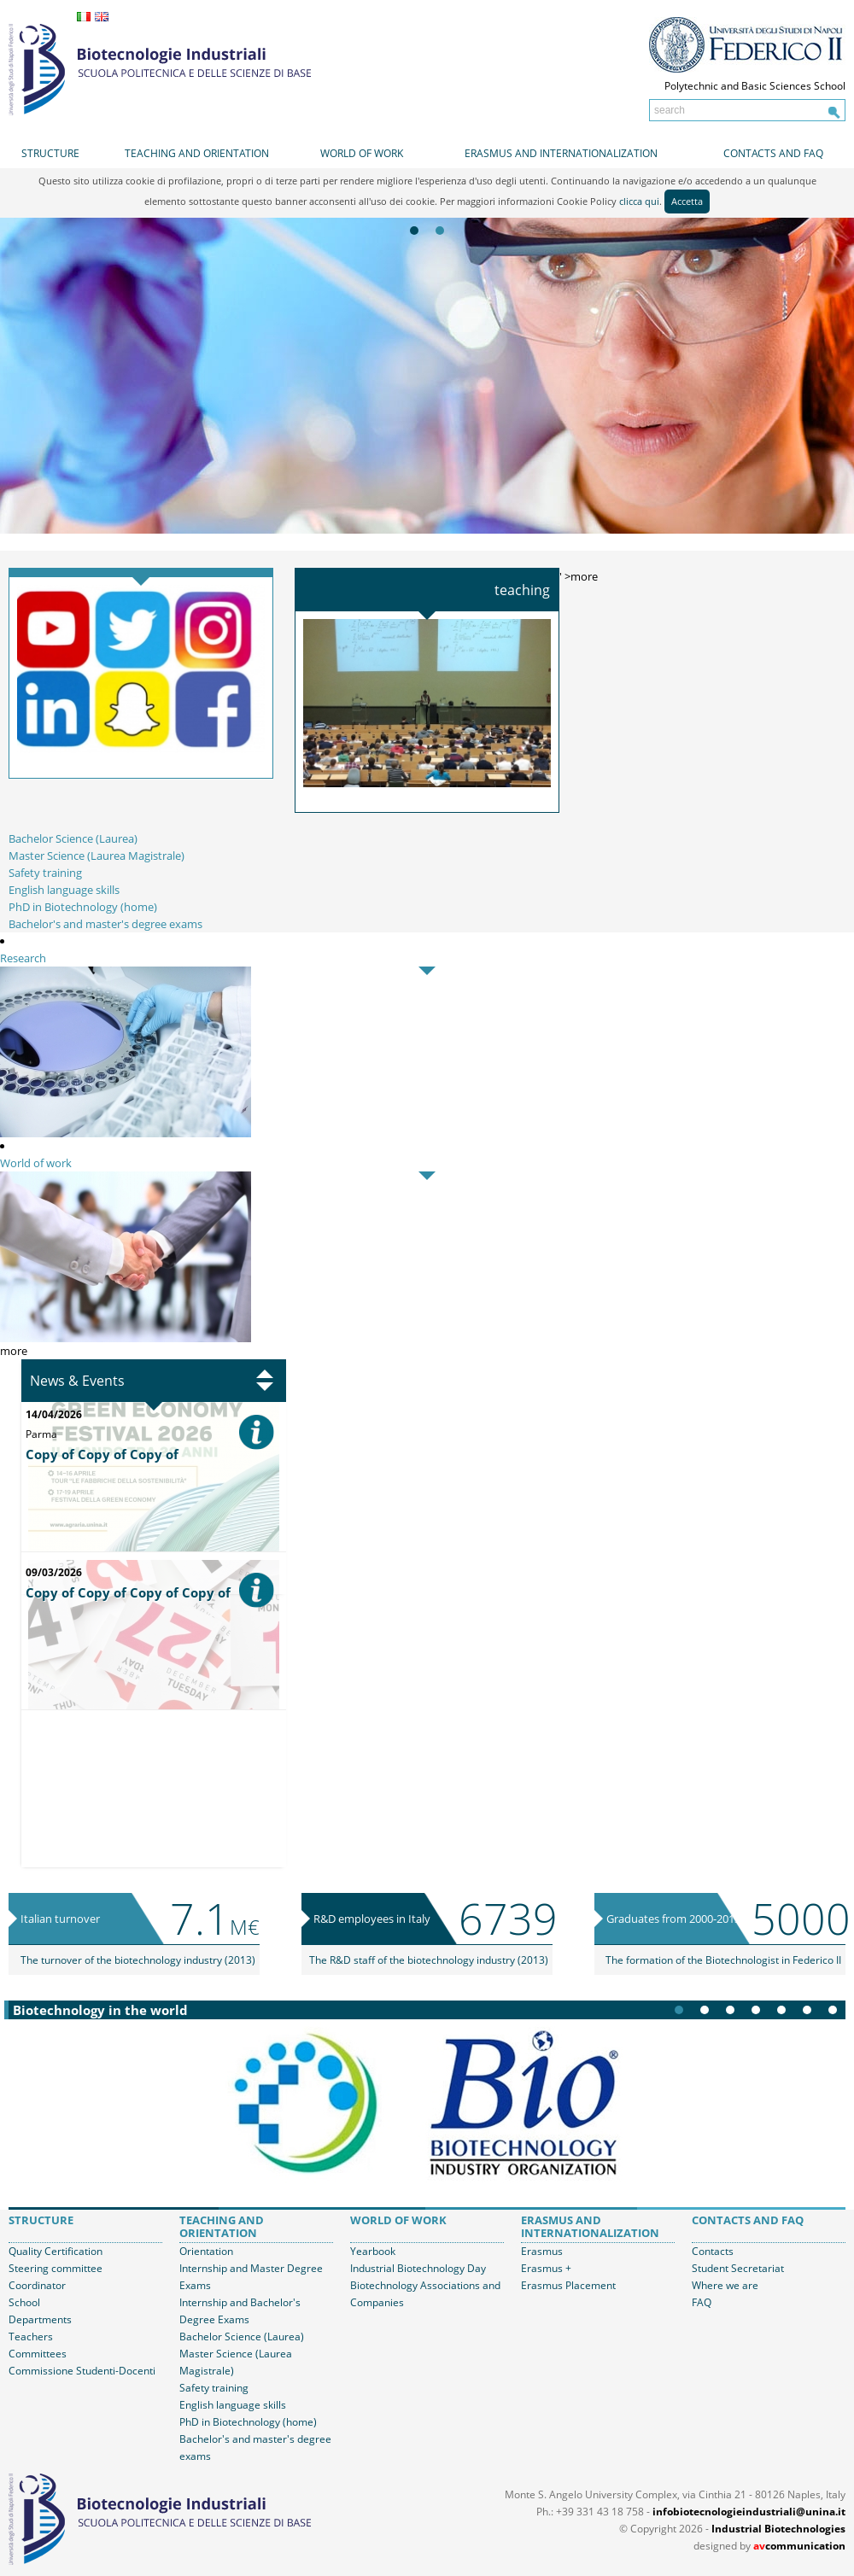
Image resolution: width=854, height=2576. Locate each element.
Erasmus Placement (568, 2285)
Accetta (687, 201)
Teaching (522, 590)
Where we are (725, 2285)
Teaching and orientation (197, 153)
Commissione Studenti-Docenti (82, 2370)
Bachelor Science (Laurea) (73, 838)
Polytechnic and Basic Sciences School (754, 86)
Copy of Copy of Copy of (102, 1454)
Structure (50, 153)
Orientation (206, 2251)
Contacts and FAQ (773, 153)
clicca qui (639, 201)
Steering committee (55, 2268)
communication (799, 2545)
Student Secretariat (738, 2268)
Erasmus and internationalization (561, 153)
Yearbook (372, 2251)
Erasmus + (546, 2268)
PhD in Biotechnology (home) (83, 906)
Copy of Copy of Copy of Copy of (128, 1592)
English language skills (64, 889)
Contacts (713, 2251)
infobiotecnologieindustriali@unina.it (748, 2511)
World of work (361, 153)
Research (23, 958)
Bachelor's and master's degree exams (105, 924)
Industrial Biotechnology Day (418, 2268)
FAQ (701, 2302)
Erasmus (542, 2251)
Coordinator (37, 2285)
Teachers (31, 2336)
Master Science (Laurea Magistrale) (96, 855)
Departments (40, 2319)
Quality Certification (55, 2251)
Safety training (45, 872)
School (24, 2302)
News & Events (77, 1380)
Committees (38, 2353)
